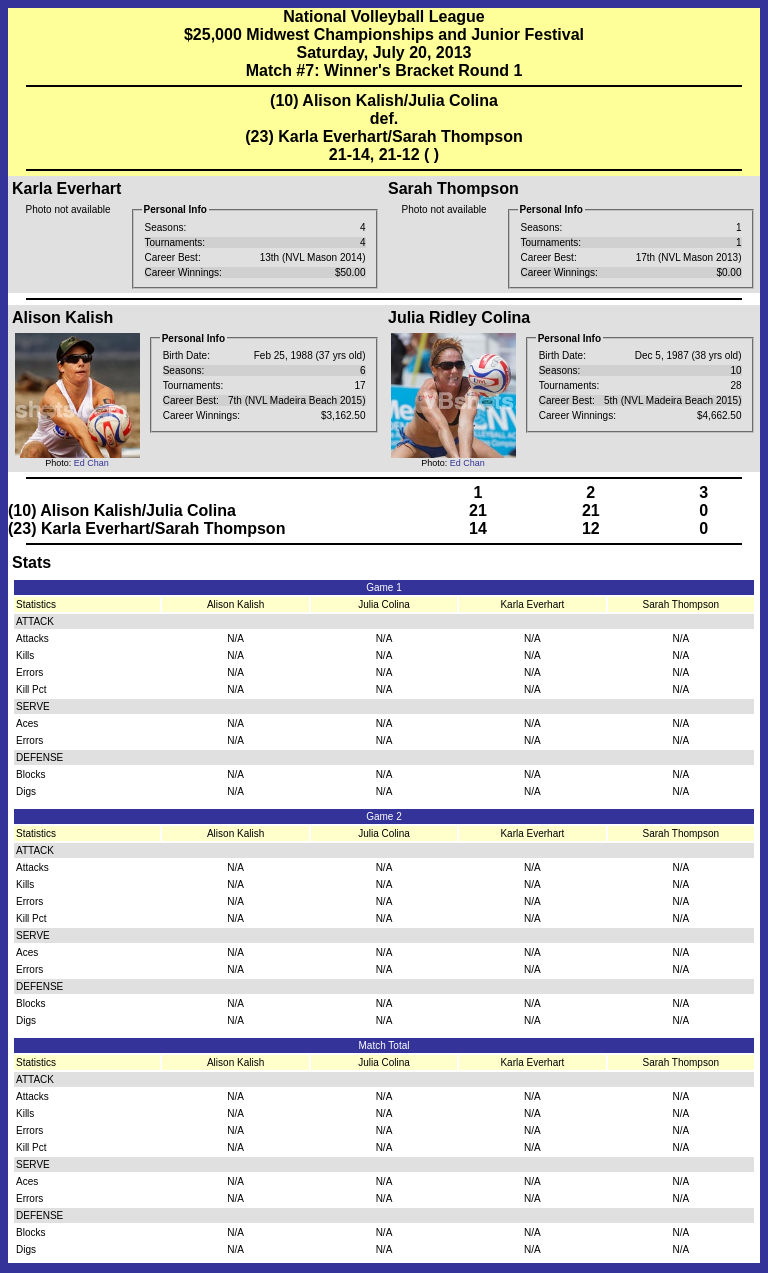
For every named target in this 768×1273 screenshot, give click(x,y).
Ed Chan (91, 463)
